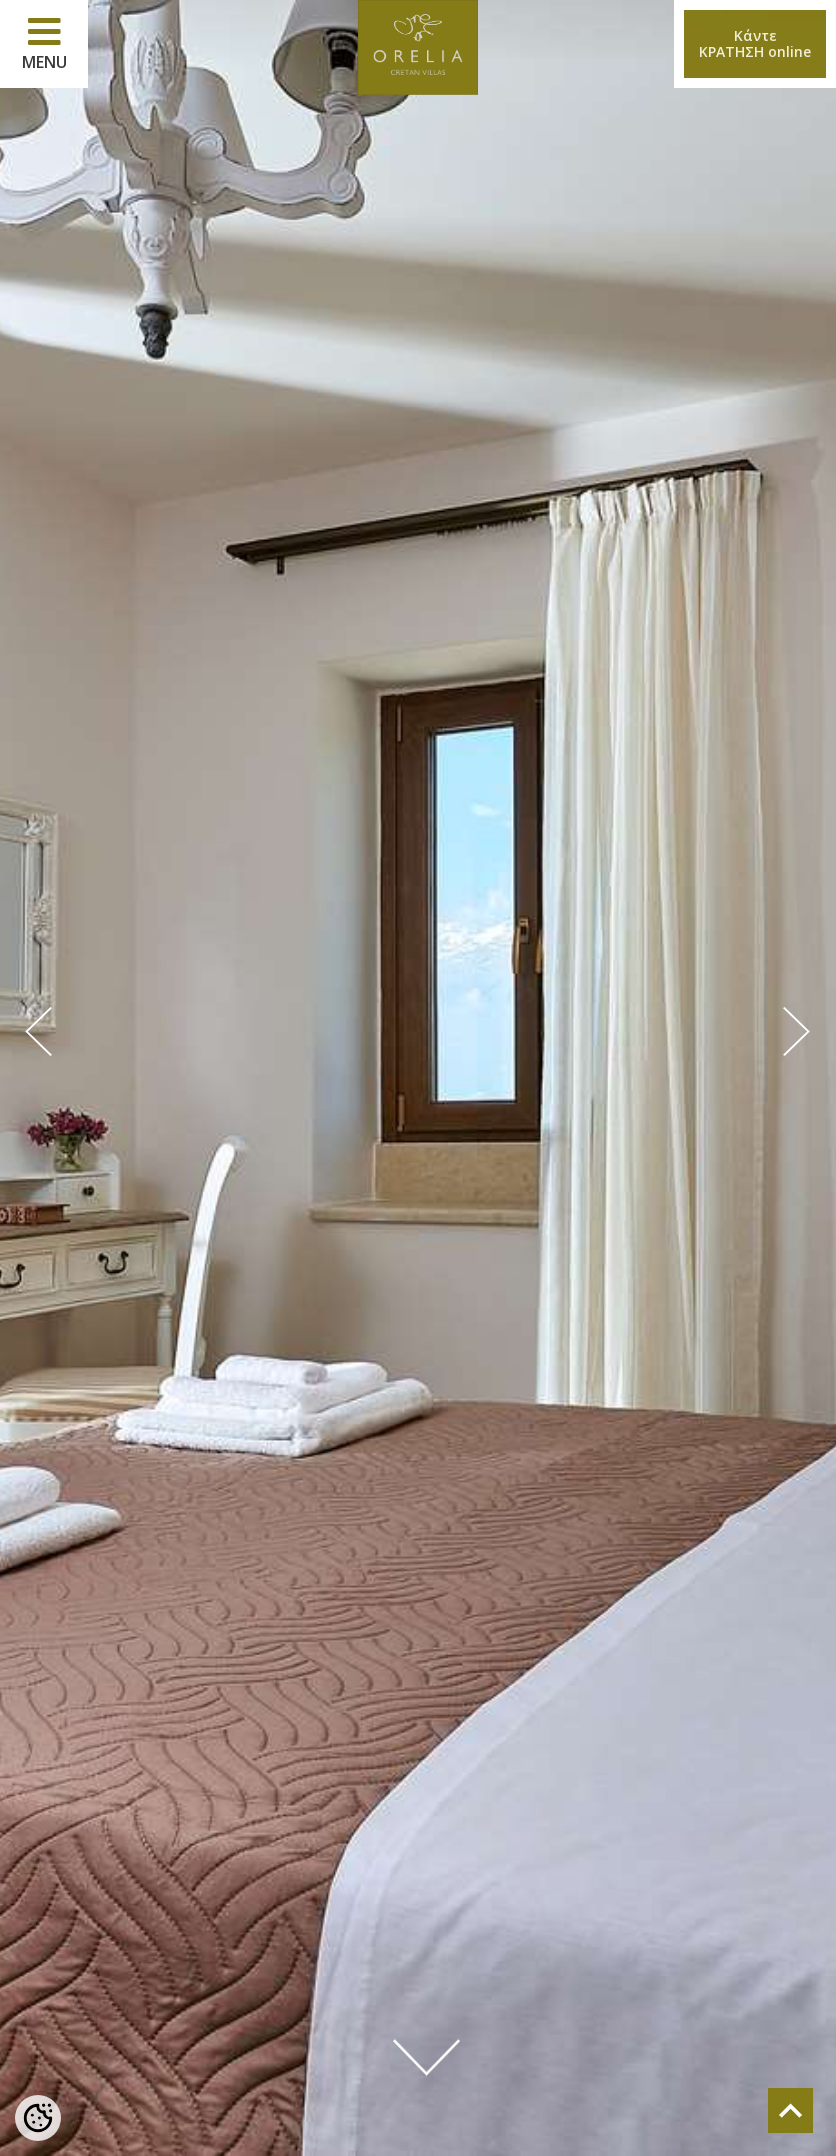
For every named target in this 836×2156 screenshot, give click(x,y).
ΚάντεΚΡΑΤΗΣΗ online (755, 43)
